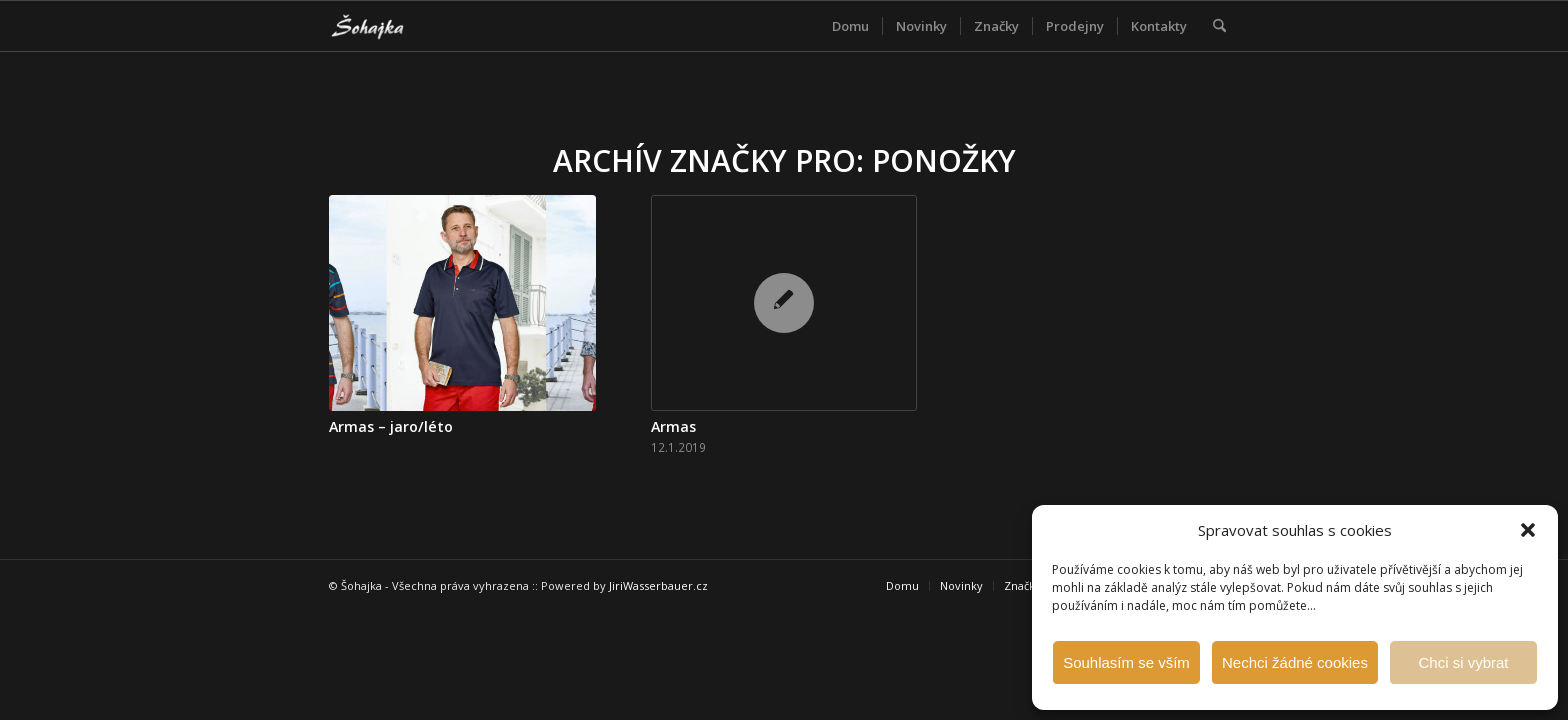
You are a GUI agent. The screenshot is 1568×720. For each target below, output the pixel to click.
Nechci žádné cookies (1295, 662)
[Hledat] (1219, 26)
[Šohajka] (383, 26)
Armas (673, 426)
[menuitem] (850, 26)
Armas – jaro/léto (391, 426)
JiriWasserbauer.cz (658, 585)
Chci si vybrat (1463, 662)
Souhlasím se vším (1126, 662)
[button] (1528, 530)
